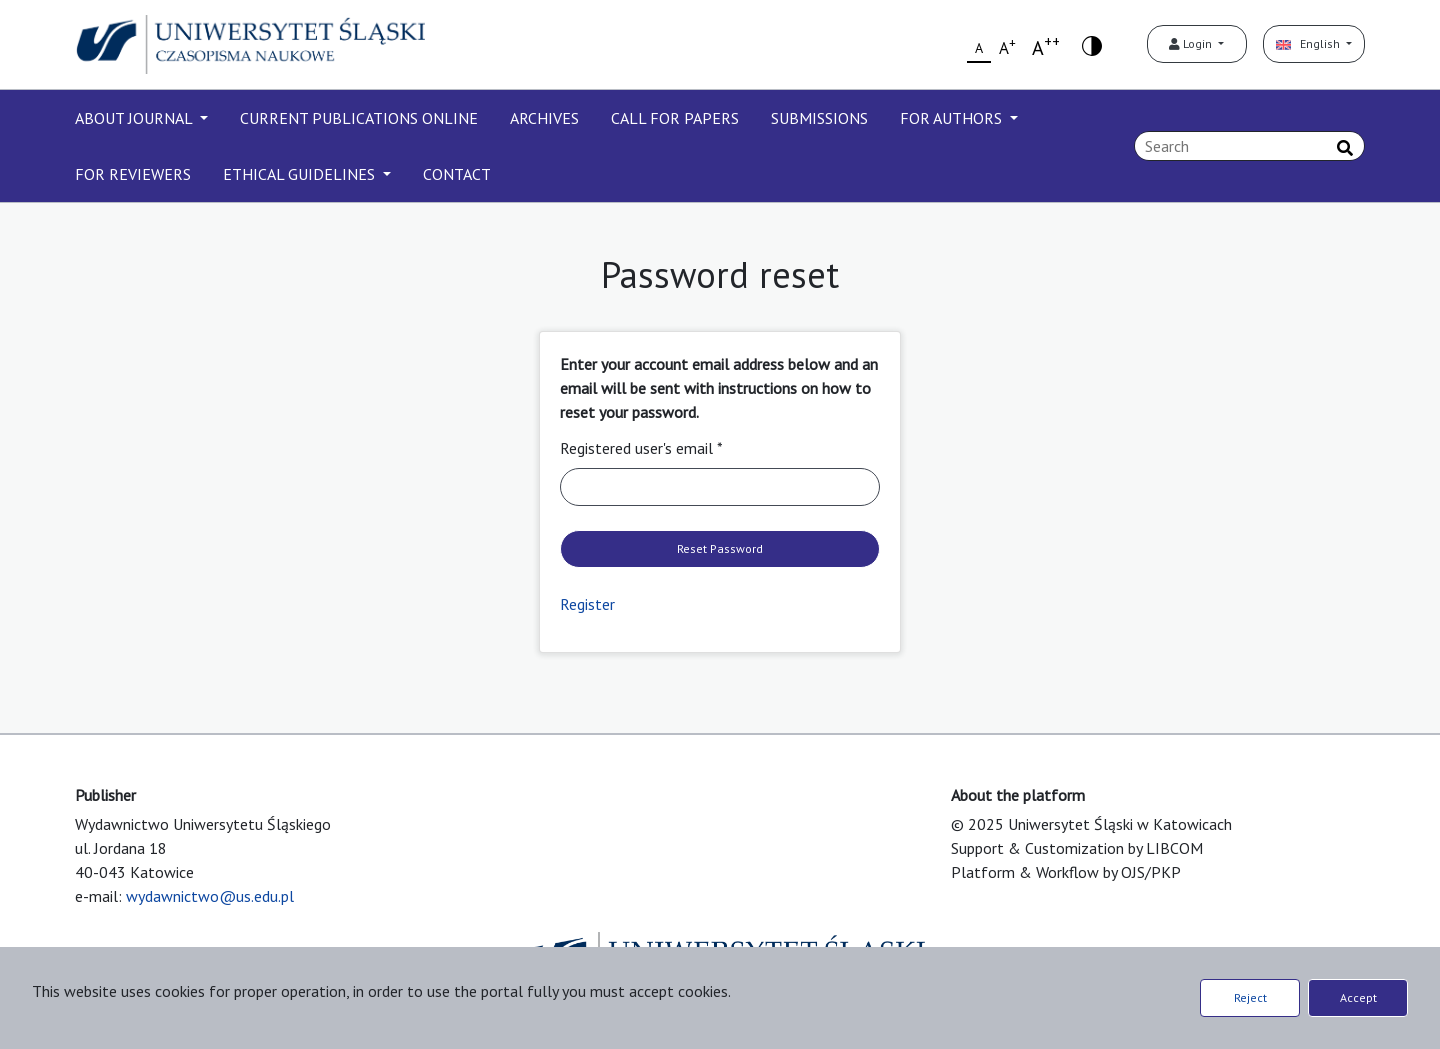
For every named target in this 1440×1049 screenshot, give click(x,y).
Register (587, 604)
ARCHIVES (544, 118)
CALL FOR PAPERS (675, 118)
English (1309, 43)
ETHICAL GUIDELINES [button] (301, 174)
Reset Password (720, 548)
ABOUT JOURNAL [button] (135, 118)
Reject (1250, 997)
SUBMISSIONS (819, 118)
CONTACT (457, 174)
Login (1192, 43)
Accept (1358, 997)
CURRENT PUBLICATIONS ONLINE (359, 118)
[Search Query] (1249, 146)
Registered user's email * (641, 448)
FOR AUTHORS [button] (953, 118)
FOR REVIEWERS (133, 174)
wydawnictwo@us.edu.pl (210, 896)
